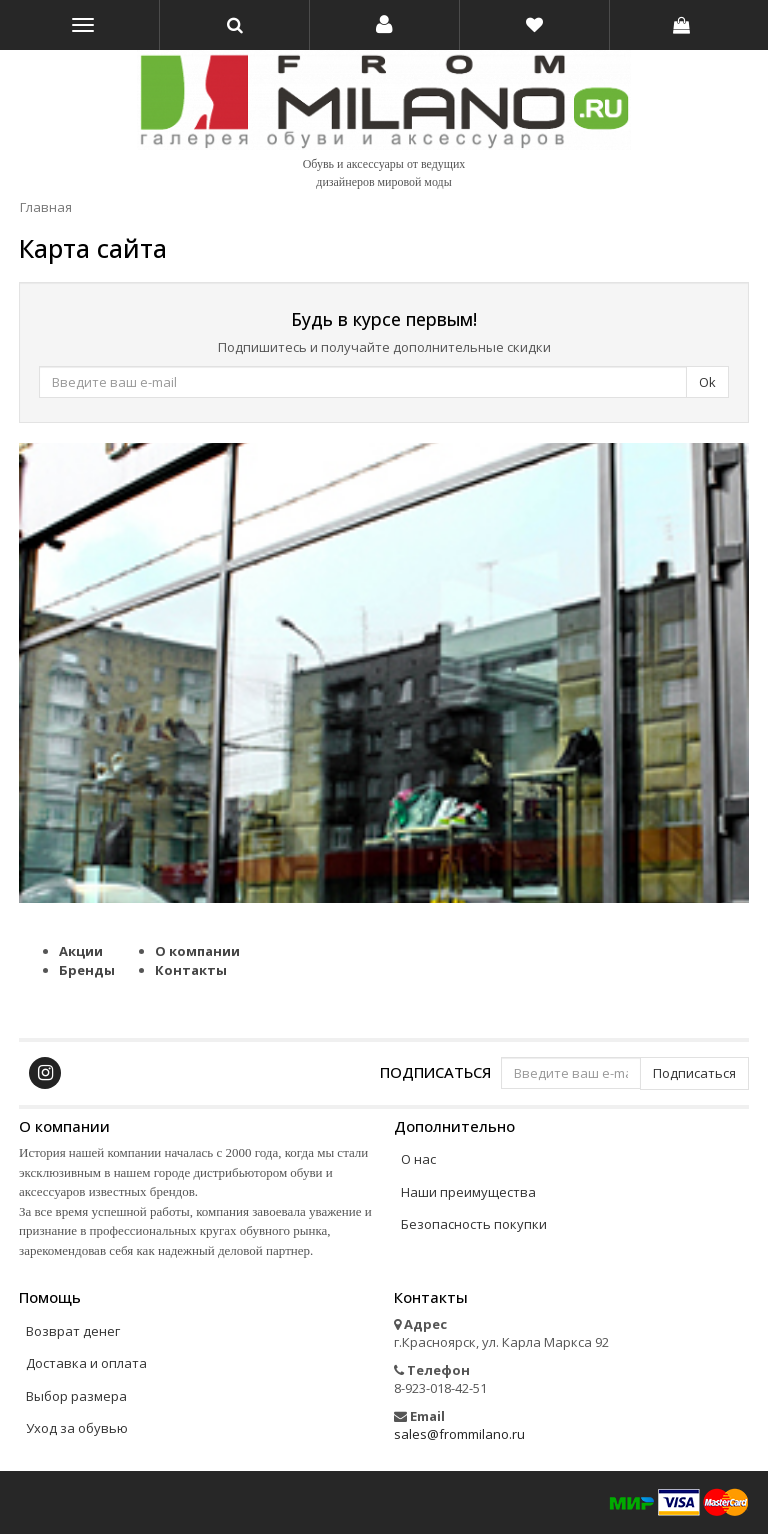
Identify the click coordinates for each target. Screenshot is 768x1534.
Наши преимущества (468, 1192)
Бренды (87, 970)
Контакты (191, 970)
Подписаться (435, 1071)
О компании (197, 951)
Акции (81, 951)
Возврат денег (73, 1331)
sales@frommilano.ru (459, 1434)
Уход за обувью (77, 1428)
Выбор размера (76, 1396)
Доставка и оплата (86, 1363)
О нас (418, 1159)
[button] (384, 25)
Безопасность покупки (474, 1224)
